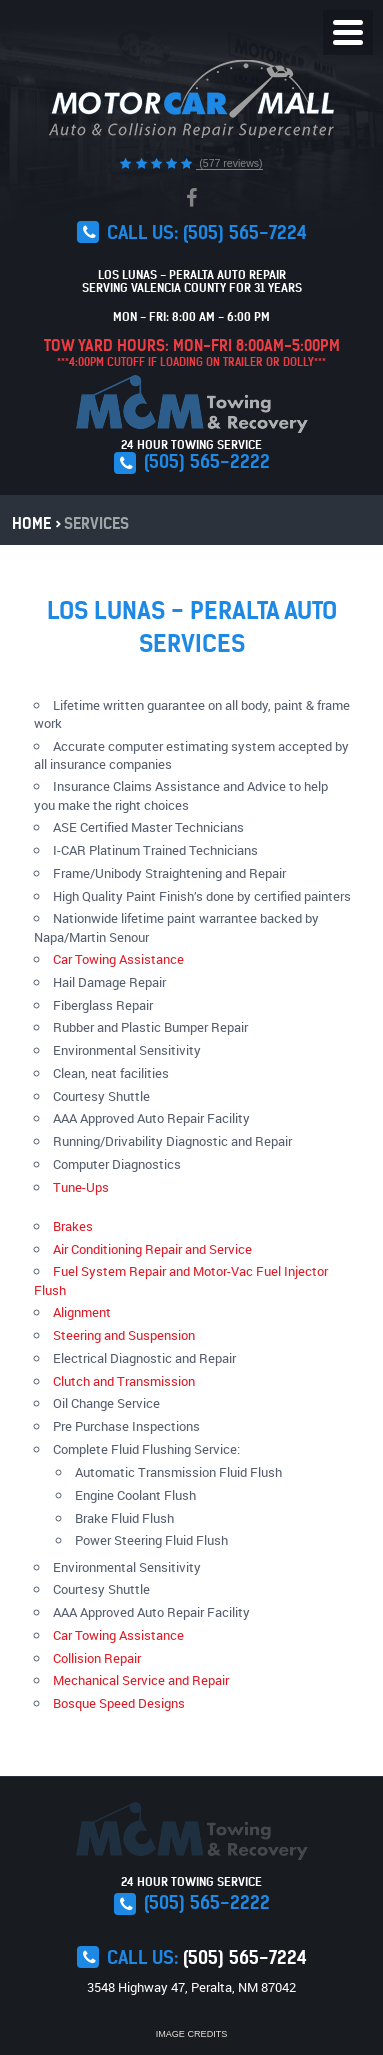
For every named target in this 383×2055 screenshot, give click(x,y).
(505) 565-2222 (207, 462)
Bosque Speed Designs (119, 1703)
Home (31, 524)
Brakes (73, 1226)
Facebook (191, 198)
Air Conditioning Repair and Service (152, 1249)
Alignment (82, 1312)
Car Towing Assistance (118, 959)
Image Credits (192, 2034)
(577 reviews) (229, 163)
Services (96, 524)
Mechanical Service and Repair (141, 1680)
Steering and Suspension (124, 1335)
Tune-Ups (81, 1187)
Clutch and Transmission (124, 1381)
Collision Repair (97, 1658)
